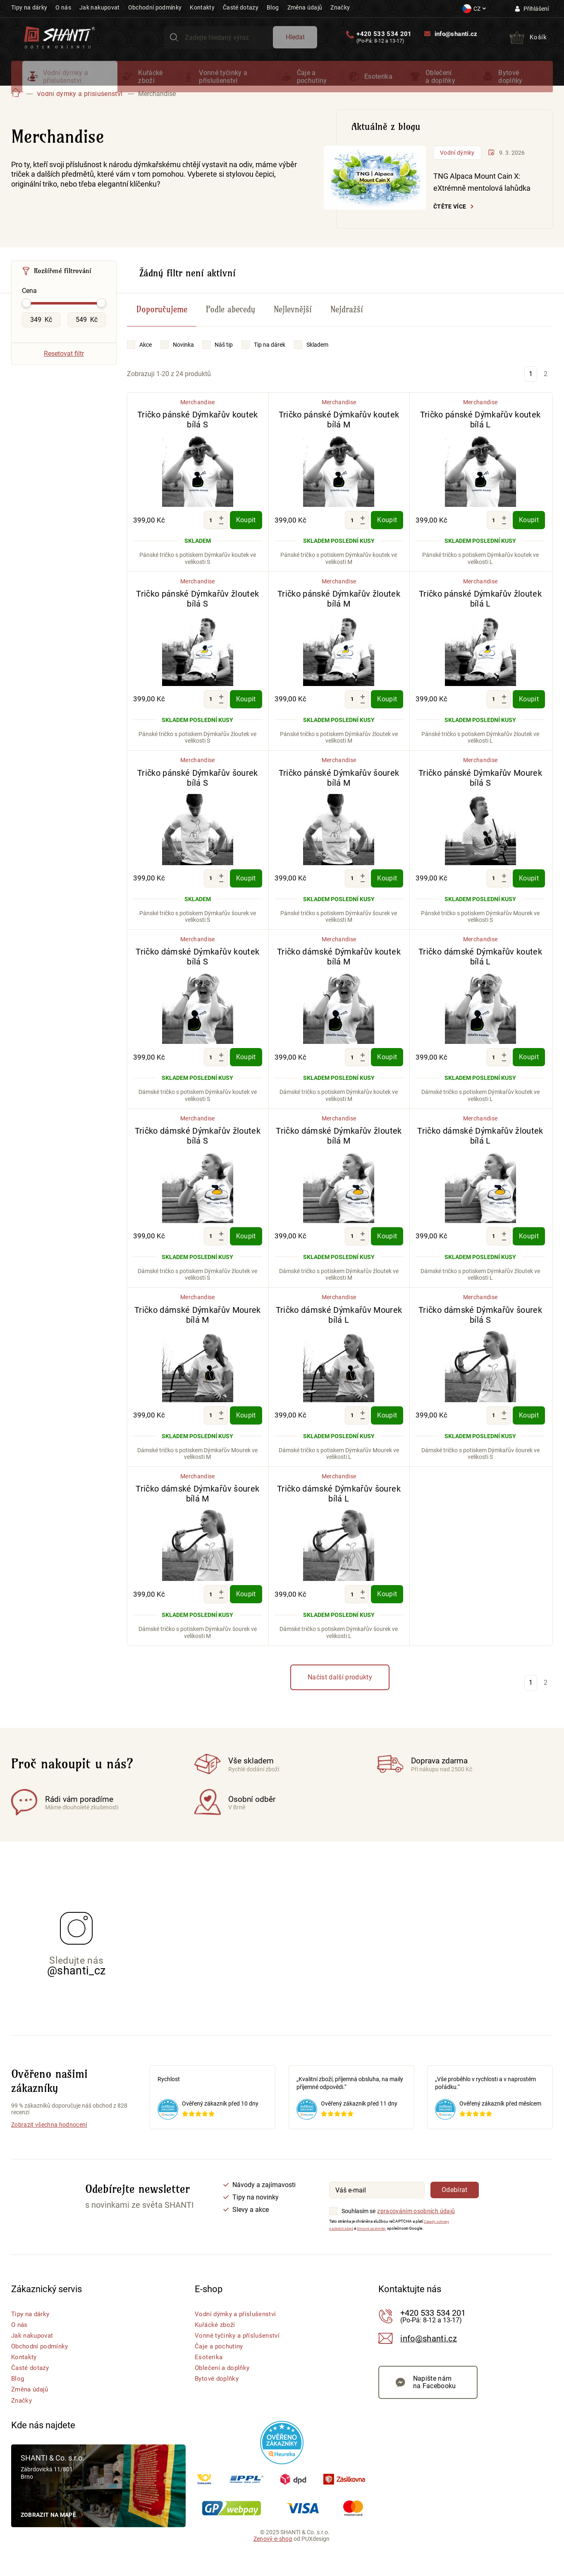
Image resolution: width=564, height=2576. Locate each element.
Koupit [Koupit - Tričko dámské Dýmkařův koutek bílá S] (246, 1071)
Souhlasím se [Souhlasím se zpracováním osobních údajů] (358, 2224)
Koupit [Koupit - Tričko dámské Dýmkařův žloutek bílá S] (246, 1250)
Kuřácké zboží (150, 83)
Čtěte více (449, 219)
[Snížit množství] (221, 537)
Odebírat (455, 2204)
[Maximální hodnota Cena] (87, 333)
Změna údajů (305, 7)
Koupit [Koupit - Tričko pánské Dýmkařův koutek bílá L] (529, 533)
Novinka (183, 358)
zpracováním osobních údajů (416, 2224)
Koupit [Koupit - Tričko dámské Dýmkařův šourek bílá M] (246, 1608)
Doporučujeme (161, 323)
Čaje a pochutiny (312, 83)
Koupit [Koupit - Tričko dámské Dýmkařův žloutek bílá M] (387, 1250)
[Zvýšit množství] (221, 532)
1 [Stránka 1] (531, 387)
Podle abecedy (230, 323)
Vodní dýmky (457, 166)
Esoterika (378, 83)
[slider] (26, 316)
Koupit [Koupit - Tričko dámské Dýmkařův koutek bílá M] (387, 1071)
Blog (273, 7)
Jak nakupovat (99, 7)
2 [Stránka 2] (545, 387)
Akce (145, 358)
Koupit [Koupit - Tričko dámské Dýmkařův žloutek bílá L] (529, 1250)
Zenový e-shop (272, 2551)
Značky (340, 7)
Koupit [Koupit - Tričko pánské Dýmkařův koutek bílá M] (387, 533)
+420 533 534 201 (381, 38)
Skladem (317, 358)
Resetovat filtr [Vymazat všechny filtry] (64, 367)
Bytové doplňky (510, 83)
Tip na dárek (269, 358)
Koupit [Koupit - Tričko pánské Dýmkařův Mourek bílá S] (529, 892)
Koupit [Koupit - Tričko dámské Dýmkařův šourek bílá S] (529, 1429)
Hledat (294, 41)
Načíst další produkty (340, 1691)
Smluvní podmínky (381, 2242)
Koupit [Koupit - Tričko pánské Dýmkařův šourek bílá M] (387, 892)
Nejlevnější (293, 323)
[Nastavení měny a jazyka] (474, 8)
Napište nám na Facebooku (434, 2401)
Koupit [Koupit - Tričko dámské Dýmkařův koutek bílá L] (529, 1071)
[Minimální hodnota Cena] (41, 333)
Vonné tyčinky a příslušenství (223, 83)
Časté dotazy (240, 7)
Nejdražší (346, 323)
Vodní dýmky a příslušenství (65, 83)
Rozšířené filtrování (62, 284)
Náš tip (224, 358)
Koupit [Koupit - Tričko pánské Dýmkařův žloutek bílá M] (387, 713)
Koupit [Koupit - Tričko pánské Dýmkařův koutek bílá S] (246, 533)
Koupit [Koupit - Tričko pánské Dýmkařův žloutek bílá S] (246, 713)
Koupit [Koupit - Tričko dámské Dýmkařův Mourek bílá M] (246, 1429)
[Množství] (211, 533)
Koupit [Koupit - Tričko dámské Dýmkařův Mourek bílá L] (387, 1429)
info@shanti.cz (453, 38)
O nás (63, 7)
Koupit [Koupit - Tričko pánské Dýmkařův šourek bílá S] (246, 892)
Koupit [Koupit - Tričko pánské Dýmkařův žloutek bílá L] (529, 713)
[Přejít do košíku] (526, 41)
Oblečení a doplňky (441, 83)
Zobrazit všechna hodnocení (49, 2139)
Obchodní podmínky (155, 7)
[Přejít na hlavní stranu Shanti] (59, 41)
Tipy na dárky (29, 7)
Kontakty (202, 7)
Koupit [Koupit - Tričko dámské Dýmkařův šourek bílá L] (387, 1608)
